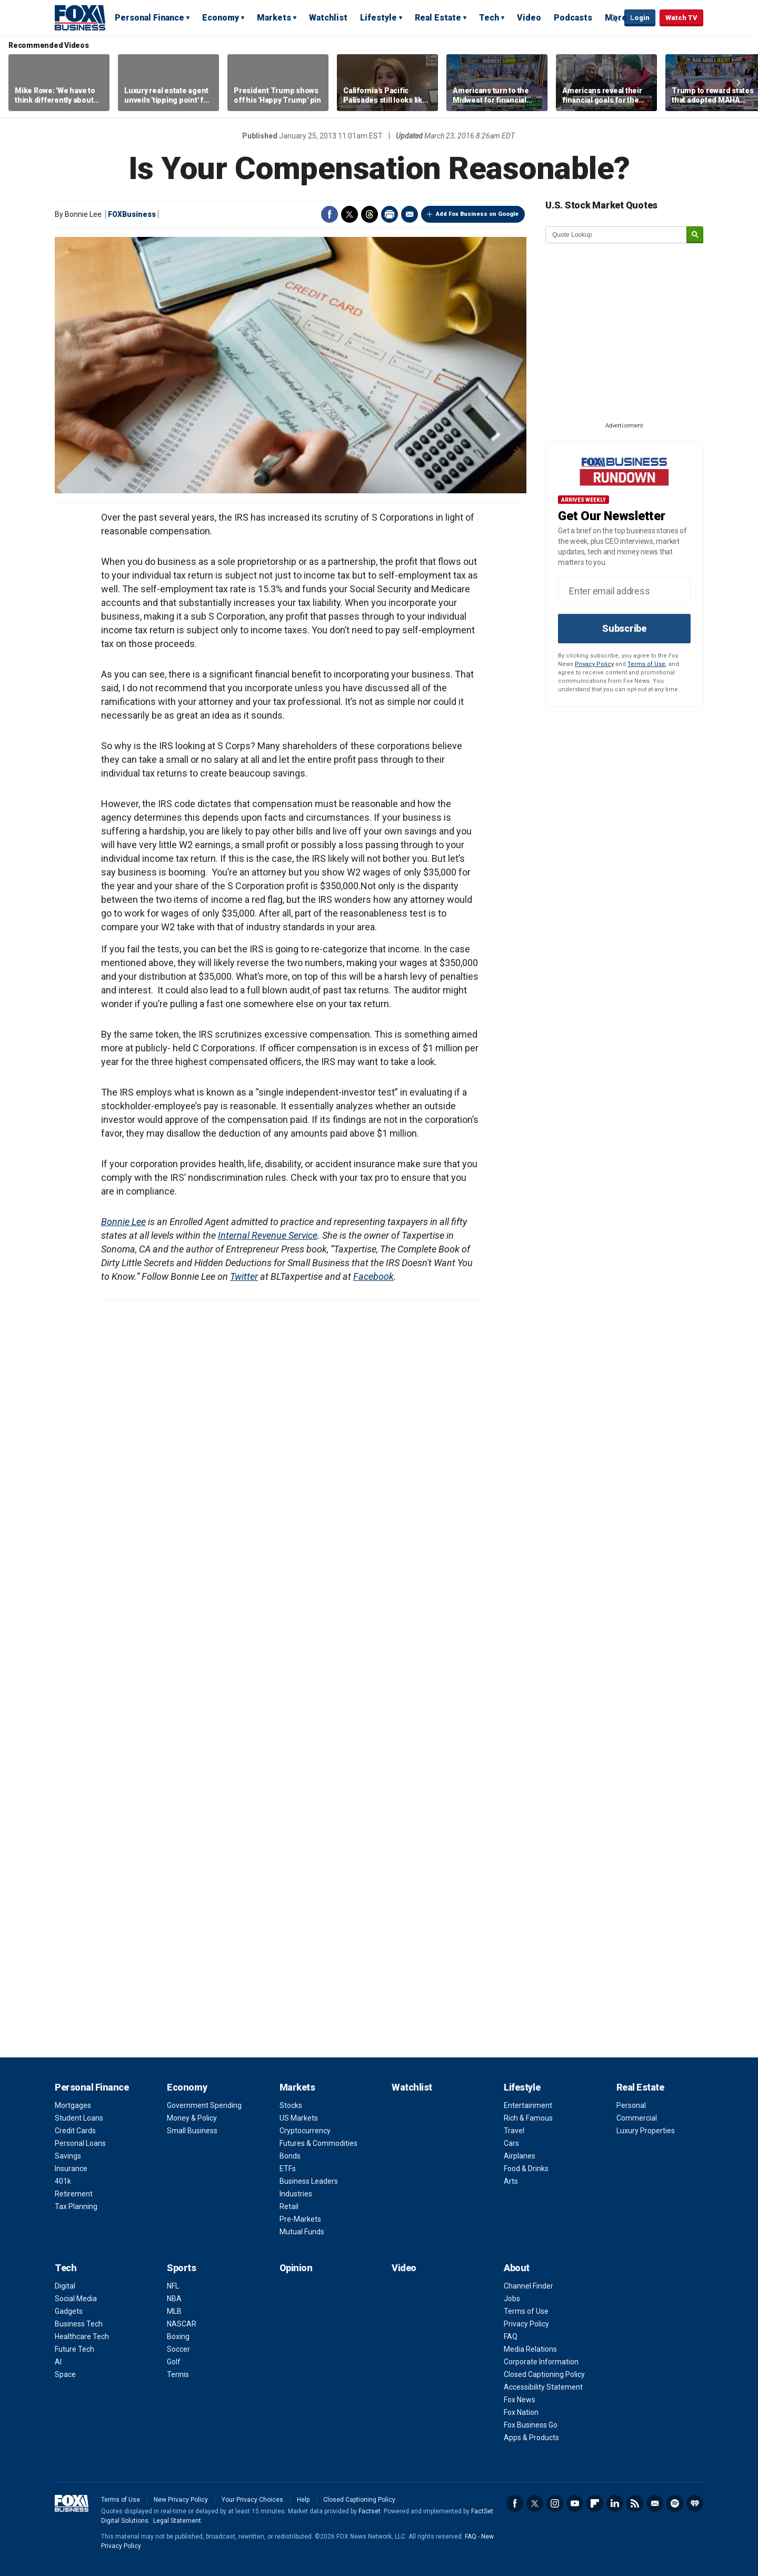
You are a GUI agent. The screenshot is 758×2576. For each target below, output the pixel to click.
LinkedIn (614, 2503)
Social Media (76, 2298)
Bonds (290, 2156)
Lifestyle (378, 18)
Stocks (291, 2105)
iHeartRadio (694, 2503)
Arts (511, 2181)
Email (409, 214)
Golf (174, 2362)
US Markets (299, 2118)
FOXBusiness (132, 214)
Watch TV (681, 18)
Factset (369, 2511)
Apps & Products (531, 2437)
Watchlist (328, 18)
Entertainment (528, 2105)
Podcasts (573, 18)
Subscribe (624, 628)
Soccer (178, 2349)
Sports (181, 2267)
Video (529, 18)
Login (640, 18)
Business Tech (79, 2324)
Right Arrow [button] (738, 82)
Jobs (512, 2298)
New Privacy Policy (181, 2499)
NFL (173, 2286)
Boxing (178, 2336)
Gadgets (69, 2311)
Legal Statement (177, 2520)
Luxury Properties (645, 2130)
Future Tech (74, 2349)
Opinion (296, 2267)
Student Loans (79, 2118)
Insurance (71, 2168)
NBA (174, 2298)
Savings (68, 2156)
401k (63, 2181)
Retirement (74, 2194)
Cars (511, 2143)
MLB (174, 2311)
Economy (220, 18)
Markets (274, 18)
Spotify (674, 2503)
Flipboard (594, 2503)
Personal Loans (80, 2143)
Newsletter (654, 2503)
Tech (489, 18)
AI (58, 2362)
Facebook (329, 214)
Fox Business (80, 17)
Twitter (349, 214)
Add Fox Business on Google (477, 214)
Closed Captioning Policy (544, 2374)
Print (389, 214)
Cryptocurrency (305, 2130)
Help (303, 2499)
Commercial (636, 2118)
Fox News (519, 2399)
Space (65, 2374)
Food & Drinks (526, 2168)
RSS (634, 2503)
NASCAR (181, 2324)
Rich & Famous (528, 2118)
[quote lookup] (616, 234)
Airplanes (519, 2156)
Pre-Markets (300, 2219)
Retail (289, 2206)
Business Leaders (309, 2181)
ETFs (288, 2168)
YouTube (574, 2503)
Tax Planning (76, 2206)
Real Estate (438, 18)
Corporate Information (541, 2362)
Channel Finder (528, 2286)
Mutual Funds (302, 2231)
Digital (65, 2286)
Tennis (178, 2374)
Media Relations (530, 2349)
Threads (369, 214)
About (517, 2267)
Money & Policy (192, 2118)
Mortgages (73, 2105)
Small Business (192, 2130)
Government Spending (204, 2105)
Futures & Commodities (318, 2143)
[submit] (694, 235)
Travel (514, 2130)
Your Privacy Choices (252, 2499)
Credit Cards (75, 2130)
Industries (296, 2194)
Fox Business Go (530, 2425)
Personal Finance (149, 18)
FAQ (510, 2336)
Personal (631, 2105)
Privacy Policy (594, 664)
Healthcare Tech (82, 2336)
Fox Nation (521, 2412)
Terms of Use (646, 664)
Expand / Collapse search (613, 18)
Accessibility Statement (543, 2387)
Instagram (554, 2503)
